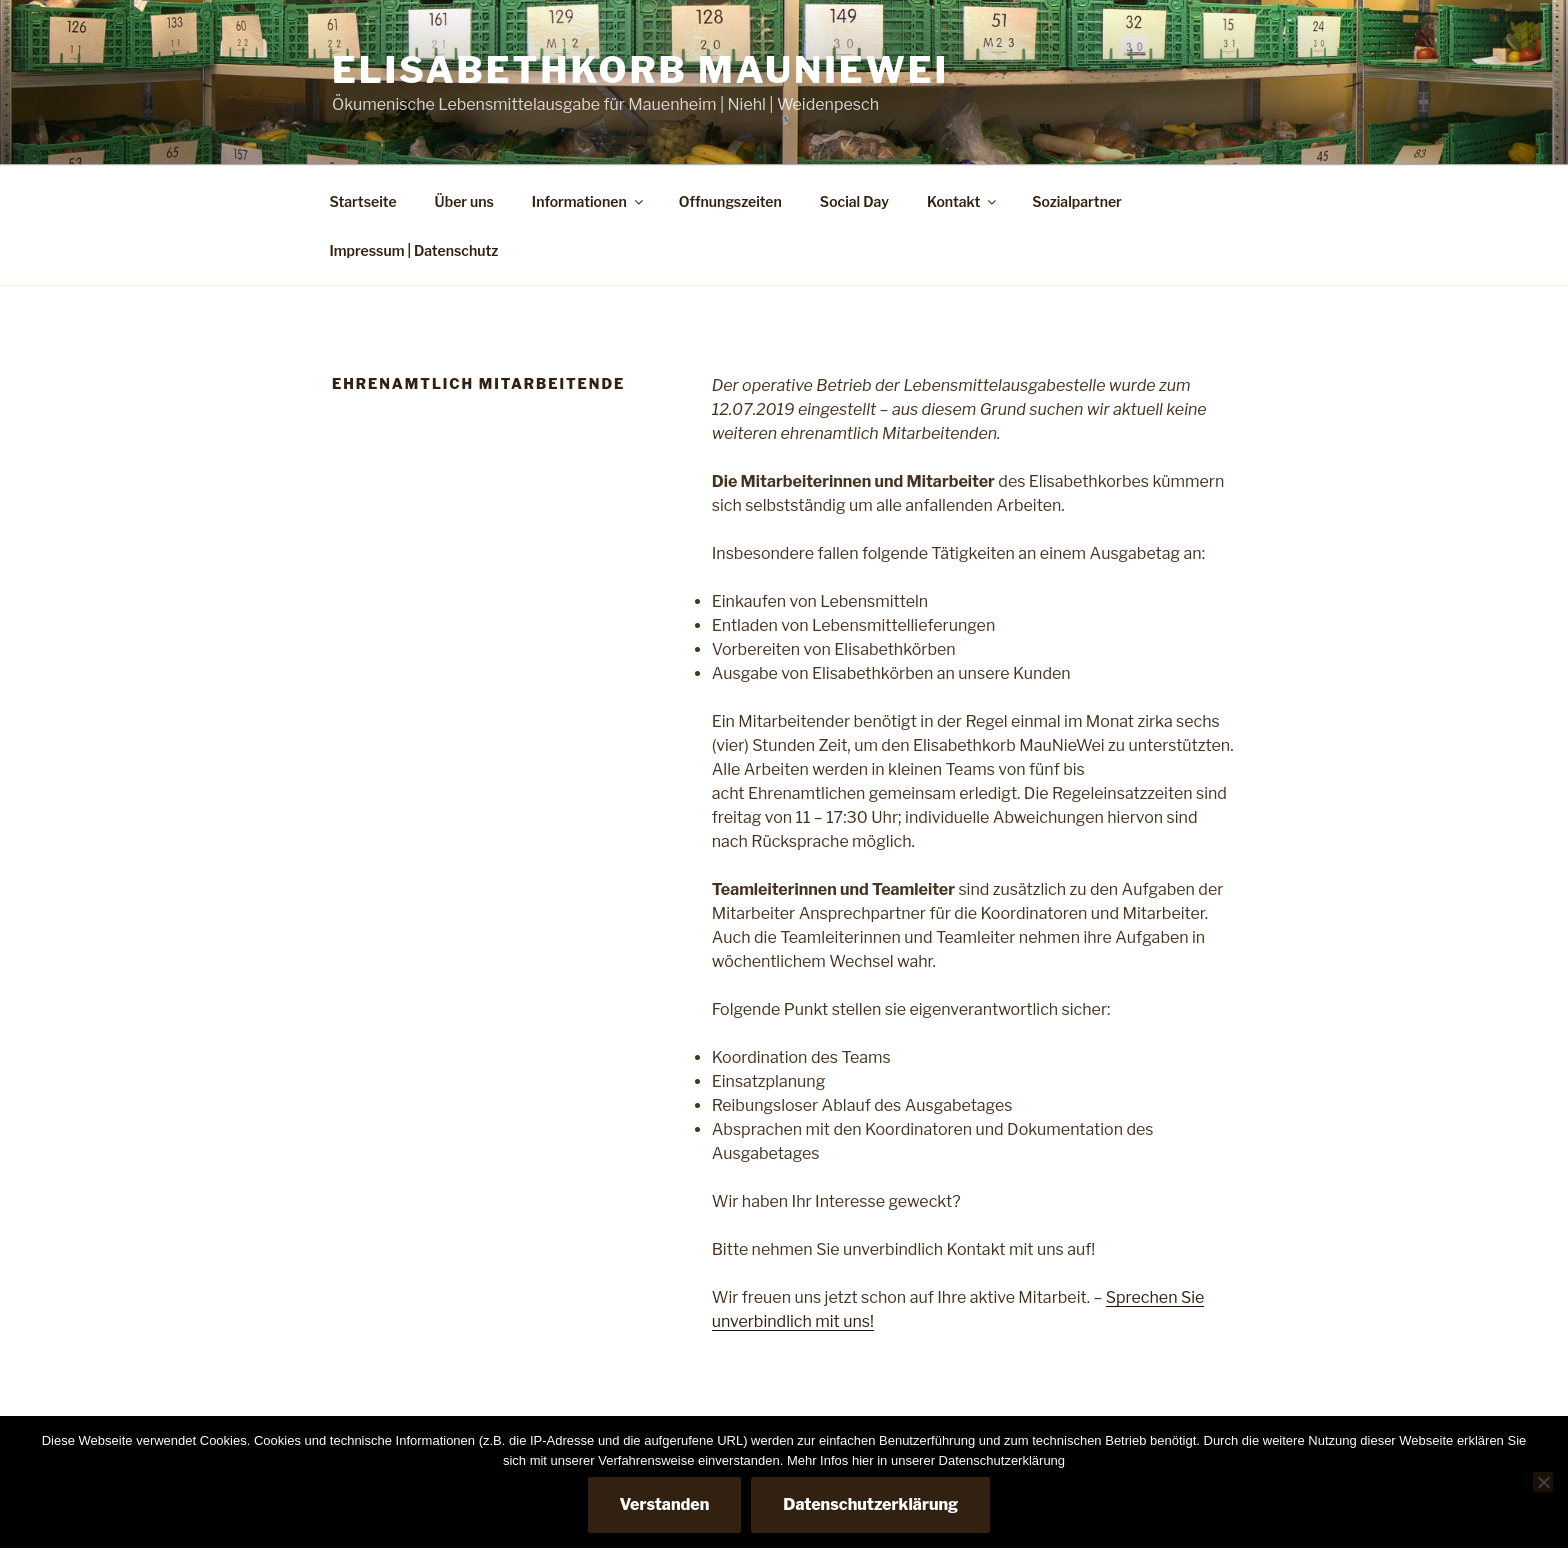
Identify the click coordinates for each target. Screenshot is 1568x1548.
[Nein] (1543, 1482)
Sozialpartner (1077, 201)
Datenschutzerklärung (870, 1504)
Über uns (464, 201)
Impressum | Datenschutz (414, 250)
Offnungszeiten (730, 201)
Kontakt (963, 201)
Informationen (589, 201)
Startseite (363, 201)
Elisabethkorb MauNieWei (640, 70)
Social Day (854, 201)
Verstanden (665, 1504)
